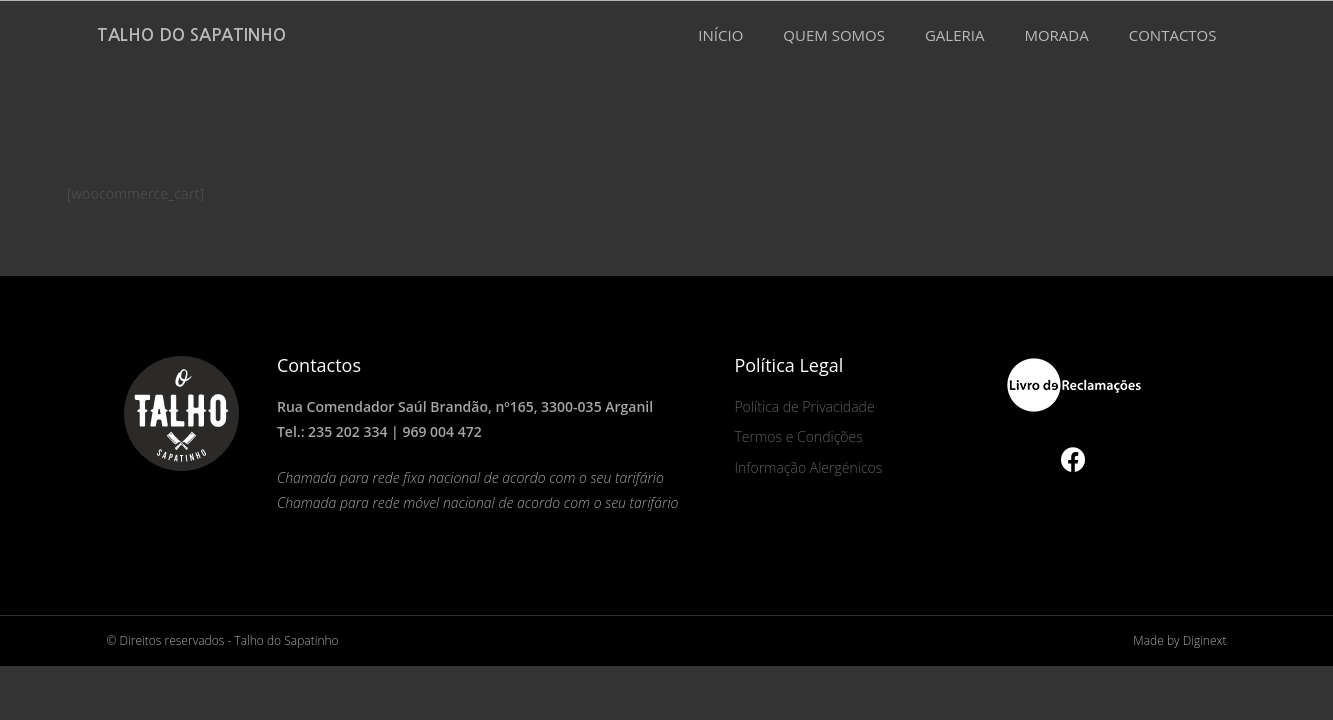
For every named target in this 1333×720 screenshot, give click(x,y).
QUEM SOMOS (834, 35)
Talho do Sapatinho (191, 35)
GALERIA (955, 35)
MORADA (1056, 35)
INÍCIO (720, 35)
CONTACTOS (1173, 35)
